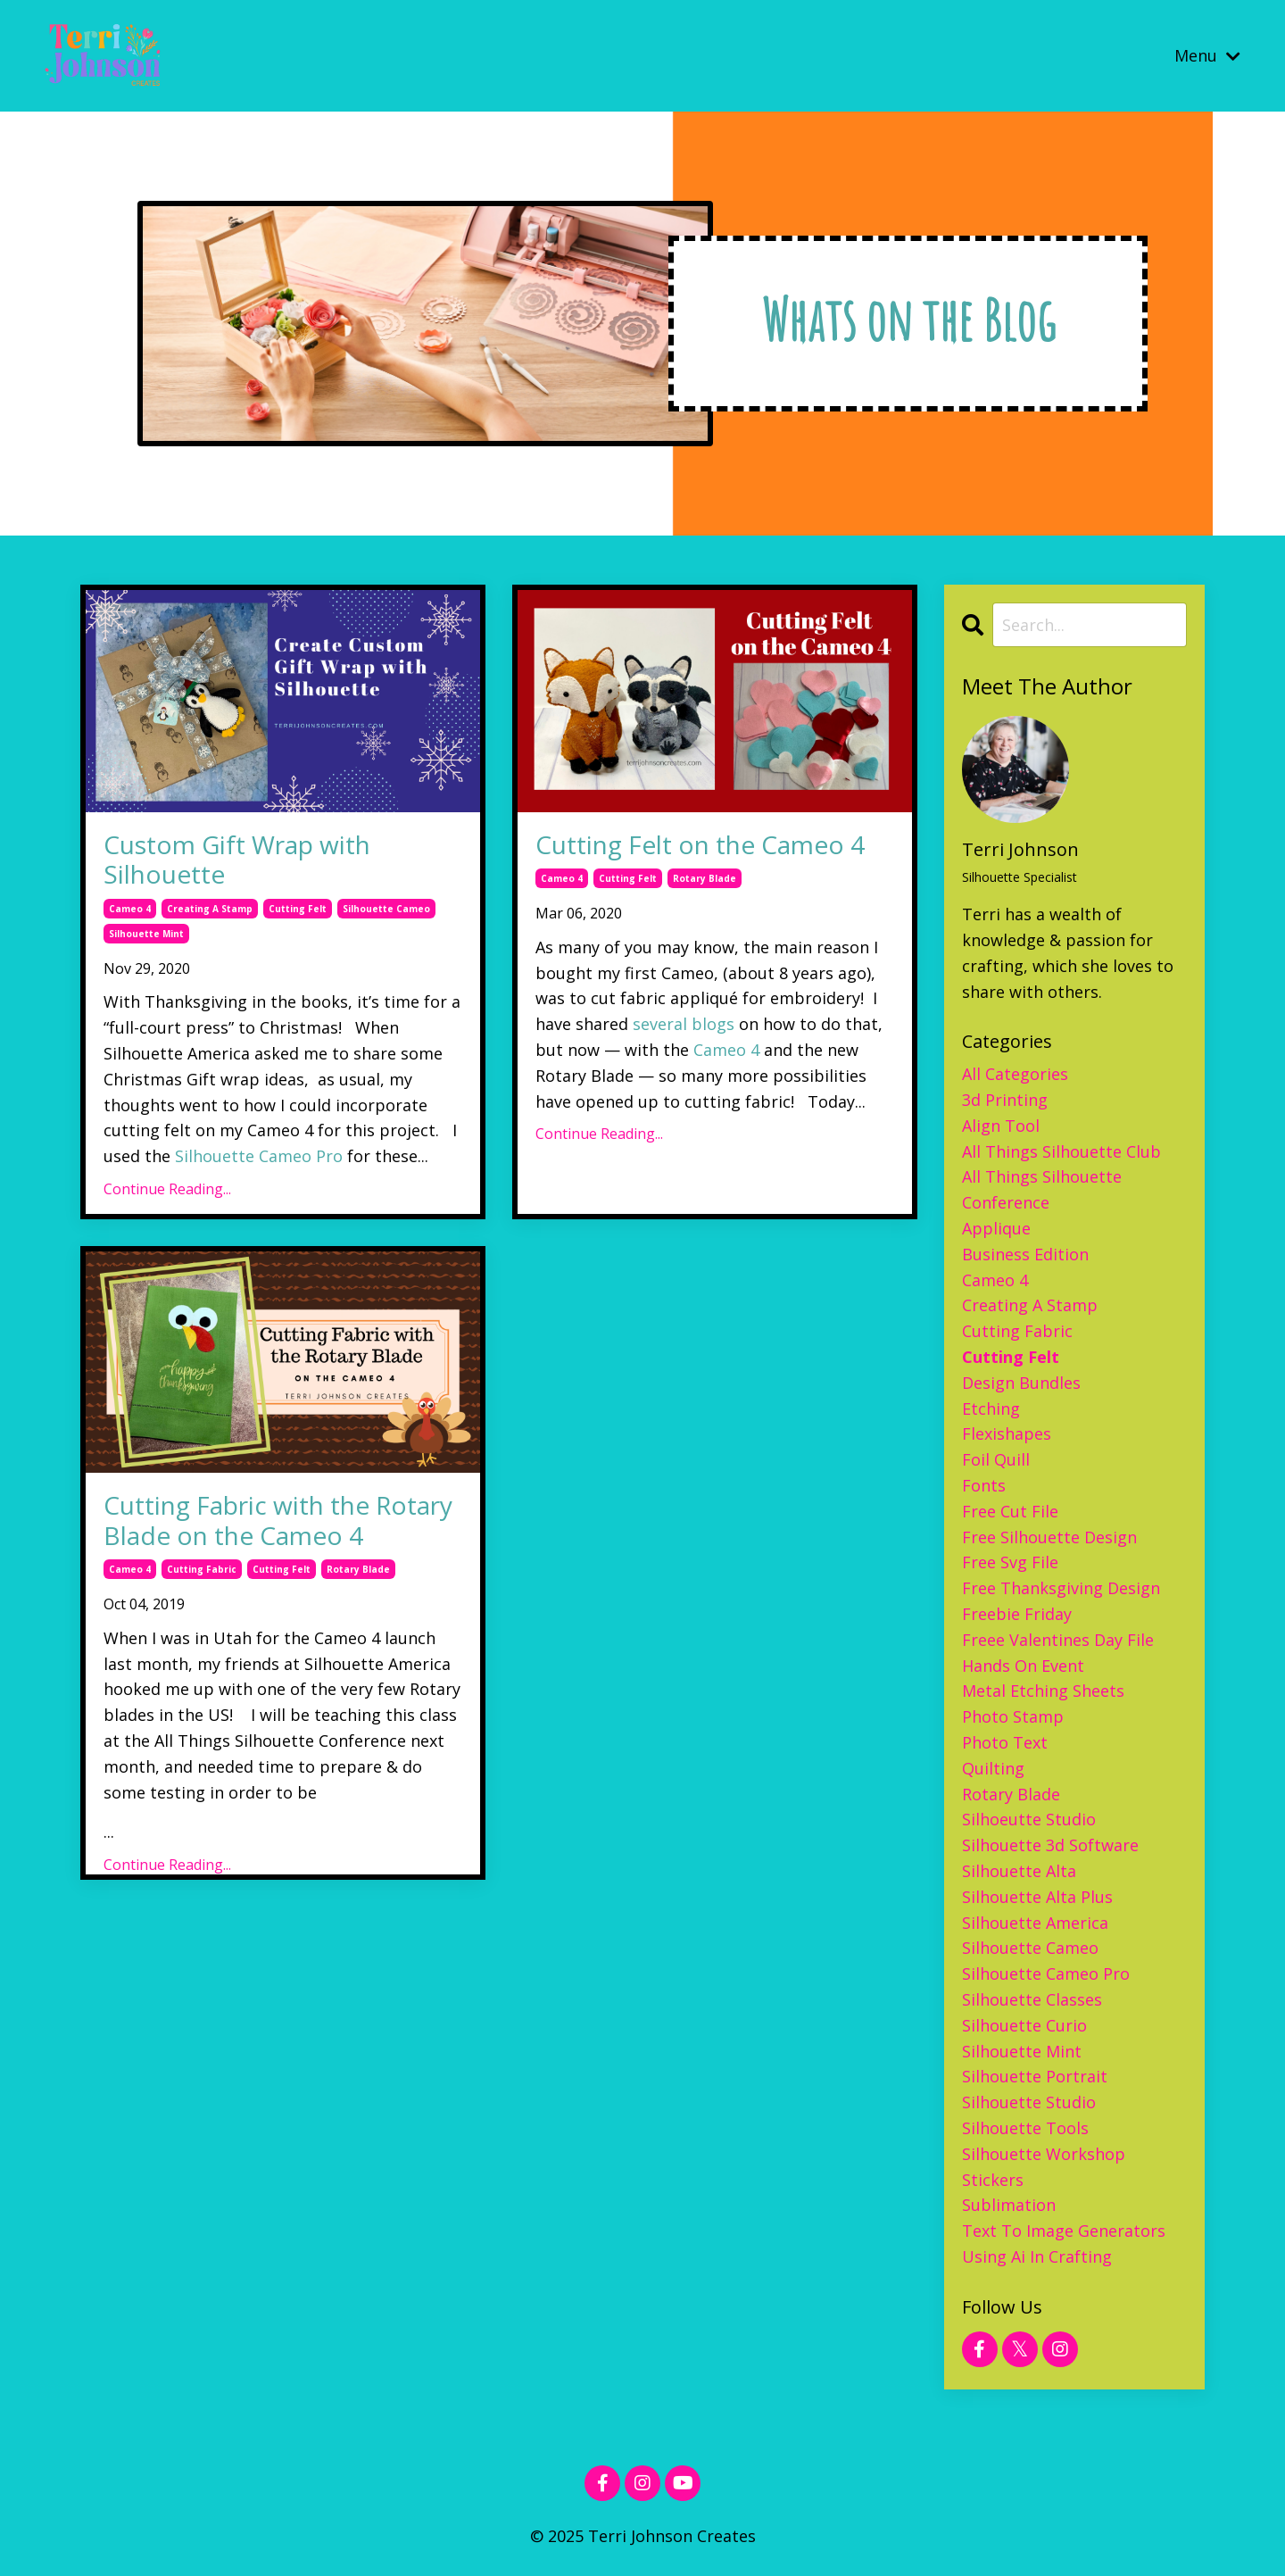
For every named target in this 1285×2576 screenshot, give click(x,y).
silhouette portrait (1034, 2076)
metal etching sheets (1043, 1690)
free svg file (1010, 1562)
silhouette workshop (1043, 2154)
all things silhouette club (1061, 1151)
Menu (1207, 55)
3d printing (1005, 1099)
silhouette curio (1024, 2025)
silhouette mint (146, 933)
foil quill (996, 1459)
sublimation (1009, 2204)
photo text (1005, 1742)
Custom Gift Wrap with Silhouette (237, 860)
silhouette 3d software (1050, 1845)
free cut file (1010, 1511)
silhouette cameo (386, 908)
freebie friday (1017, 1614)
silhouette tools (1025, 2128)
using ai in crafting (1037, 2256)
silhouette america (1035, 1922)
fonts (984, 1485)
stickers (993, 2179)
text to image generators (1063, 2230)
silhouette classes (1032, 1999)
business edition (1025, 1254)
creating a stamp (210, 908)
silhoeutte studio (1029, 1819)
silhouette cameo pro (1046, 1973)
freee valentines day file (1058, 1639)
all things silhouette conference (1042, 1189)
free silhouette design (1049, 1537)
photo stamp (1013, 1716)
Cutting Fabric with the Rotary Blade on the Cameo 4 (278, 1520)
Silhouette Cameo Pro (259, 1156)
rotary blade (704, 878)
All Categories (1015, 1073)
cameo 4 (130, 908)
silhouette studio (1029, 2102)
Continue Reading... (167, 1189)
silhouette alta (1019, 1871)
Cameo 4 (726, 1049)
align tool (1001, 1125)
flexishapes (1006, 1433)
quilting (993, 1768)
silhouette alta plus (1037, 1896)
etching (991, 1408)
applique (996, 1228)
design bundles (1021, 1382)
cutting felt (298, 908)
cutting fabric (201, 1569)
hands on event (1023, 1665)
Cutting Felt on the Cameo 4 (700, 845)
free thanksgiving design (1061, 1588)
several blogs (683, 1024)
